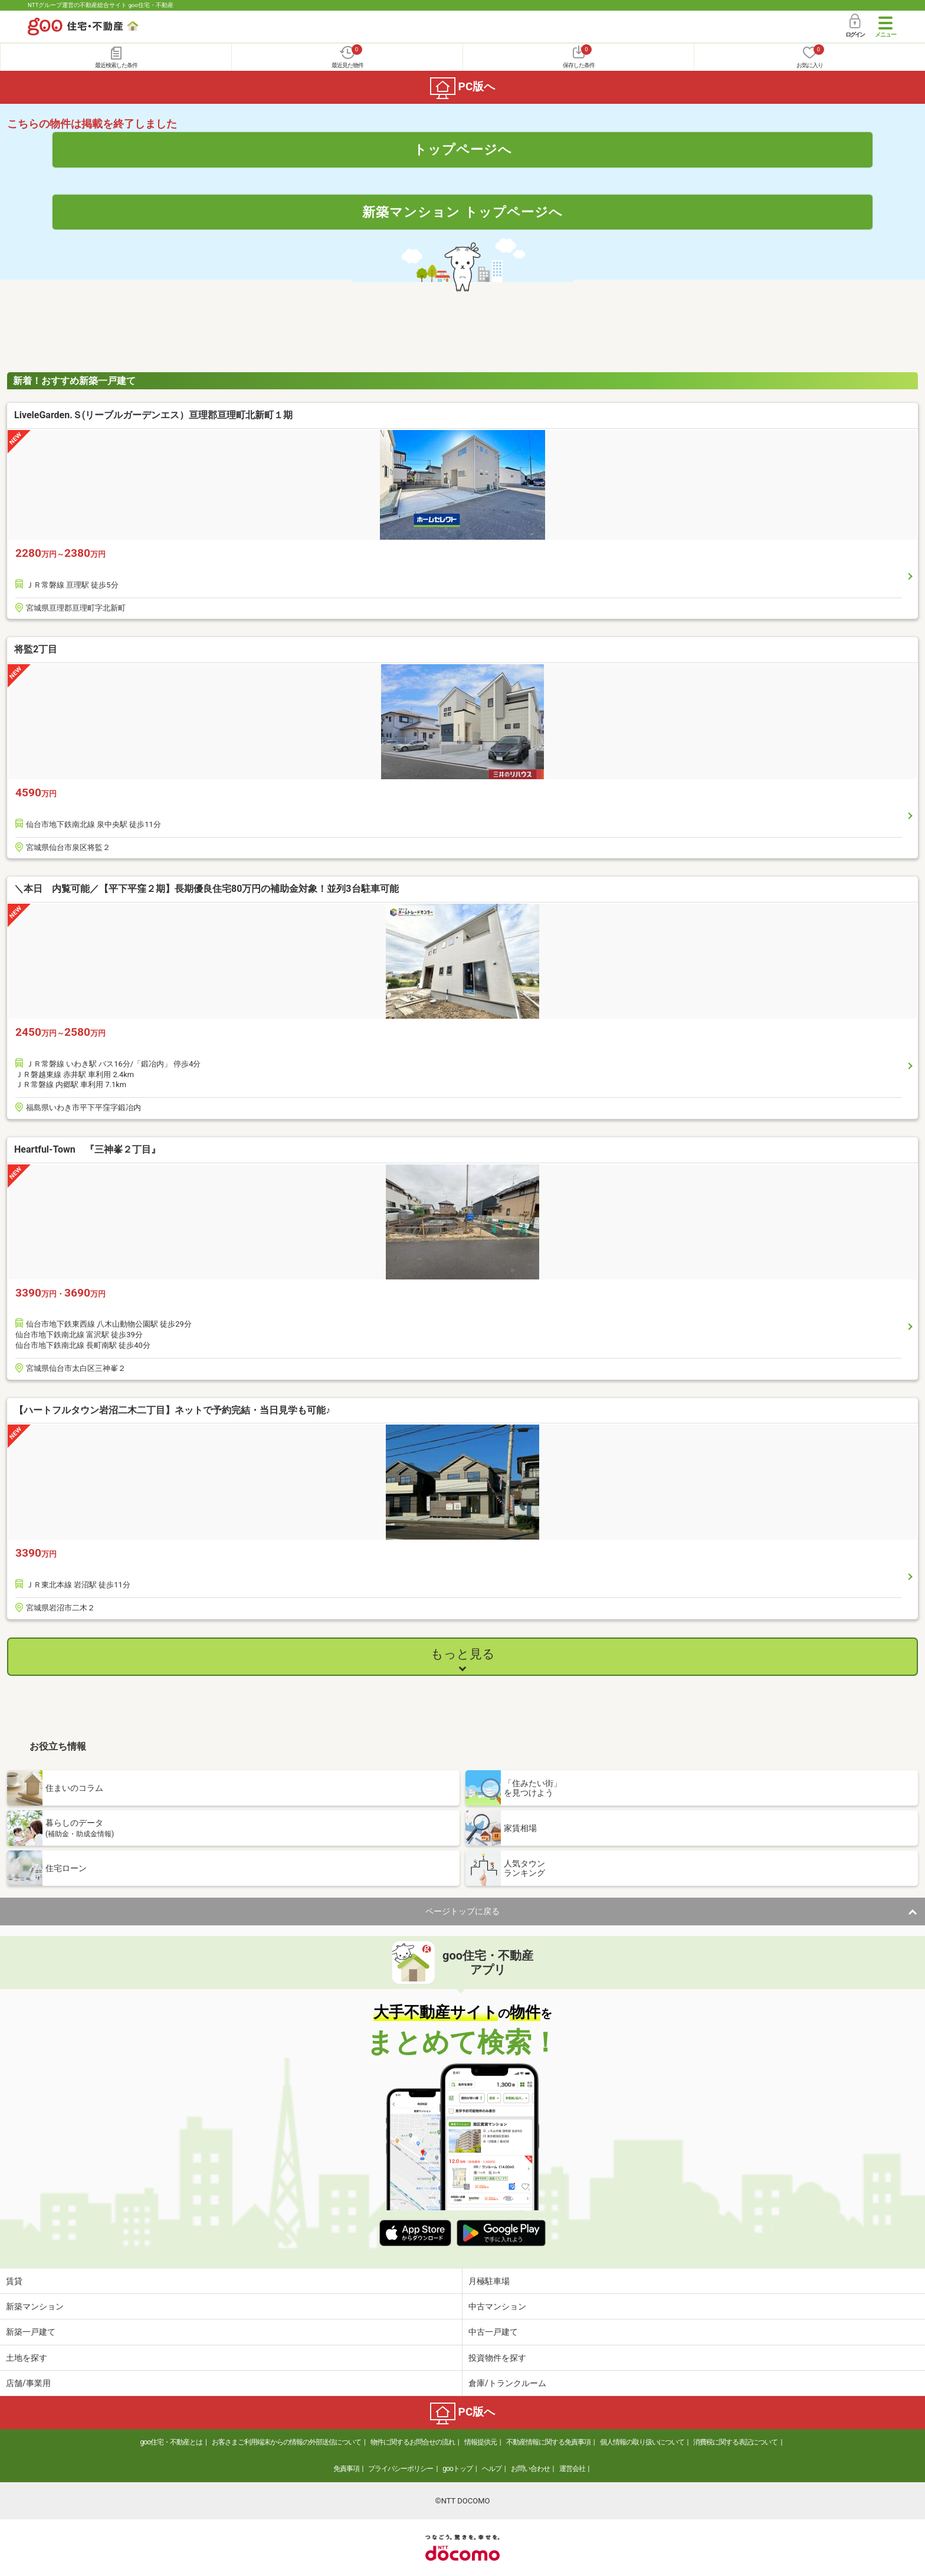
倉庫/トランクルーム (507, 2383)
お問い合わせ (530, 2469)
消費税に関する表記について (735, 2442)
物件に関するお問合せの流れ (412, 2442)
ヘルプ (491, 2469)
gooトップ (457, 2469)
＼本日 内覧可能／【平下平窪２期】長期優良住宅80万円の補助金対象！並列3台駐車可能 (206, 888)
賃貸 (14, 2281)
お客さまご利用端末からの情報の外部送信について (286, 2442)
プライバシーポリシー (400, 2469)
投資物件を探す (497, 2357)
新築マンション (35, 2306)
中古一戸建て (493, 2332)
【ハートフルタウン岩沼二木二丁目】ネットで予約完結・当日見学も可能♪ (172, 1410)
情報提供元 (480, 2442)
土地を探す (26, 2357)
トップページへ (463, 149)
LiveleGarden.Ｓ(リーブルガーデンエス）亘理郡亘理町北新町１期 (153, 415)
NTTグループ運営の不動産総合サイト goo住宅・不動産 (100, 5)
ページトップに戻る (462, 1911)
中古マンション (497, 2306)
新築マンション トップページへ (462, 211)
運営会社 (572, 2469)
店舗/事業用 (28, 2383)
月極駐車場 (489, 2281)
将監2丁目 (35, 649)
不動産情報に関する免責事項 (548, 2442)
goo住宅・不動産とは (171, 2442)
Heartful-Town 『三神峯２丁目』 (87, 1149)
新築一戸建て (30, 2332)
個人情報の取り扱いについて (642, 2442)
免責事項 (346, 2469)
